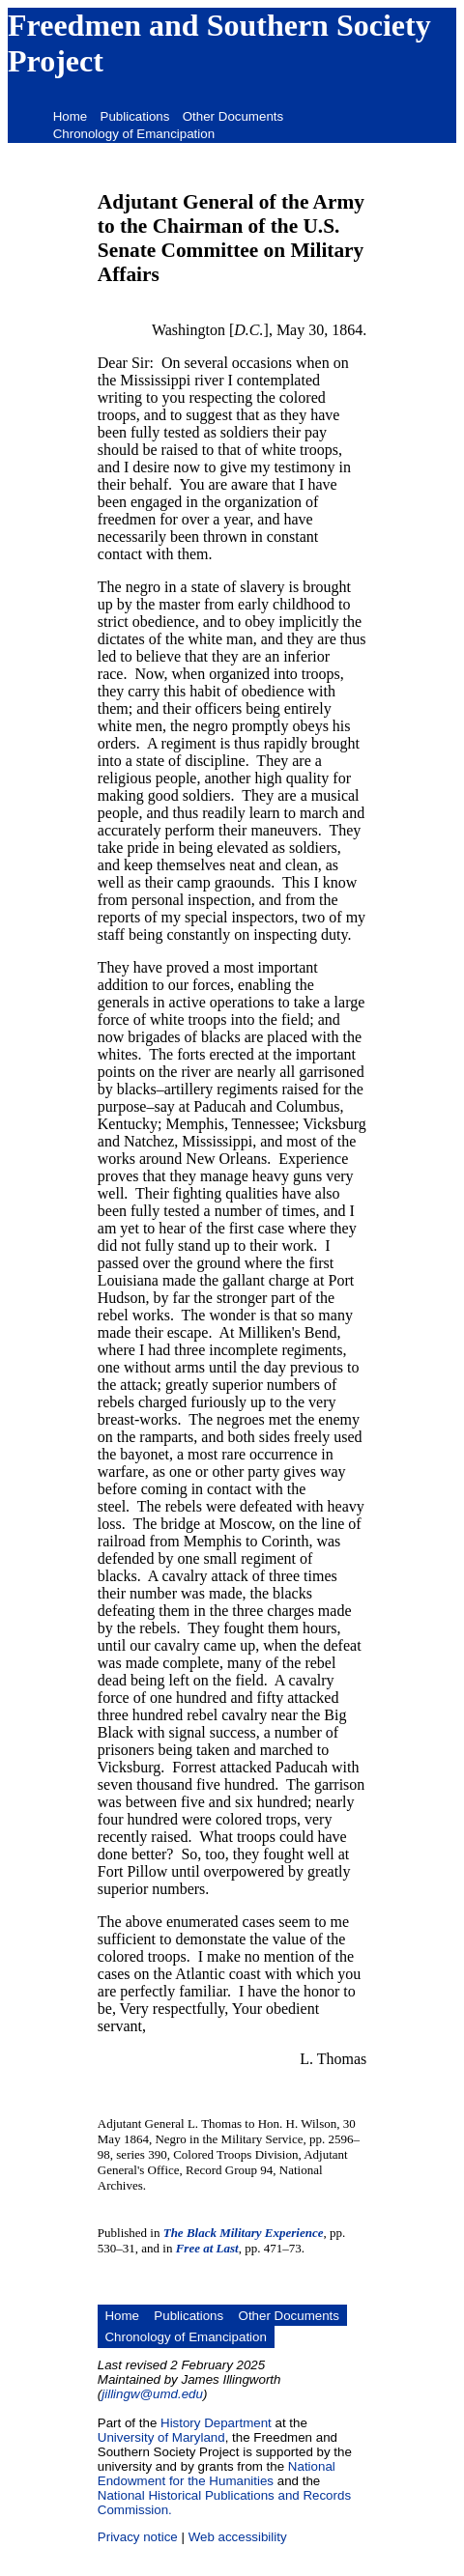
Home (70, 116)
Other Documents (233, 116)
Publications (135, 116)
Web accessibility (237, 2537)
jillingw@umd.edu (152, 2394)
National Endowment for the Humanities (216, 2473)
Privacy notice (138, 2537)
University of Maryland (161, 2437)
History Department (216, 2423)
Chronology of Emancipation (134, 134)
